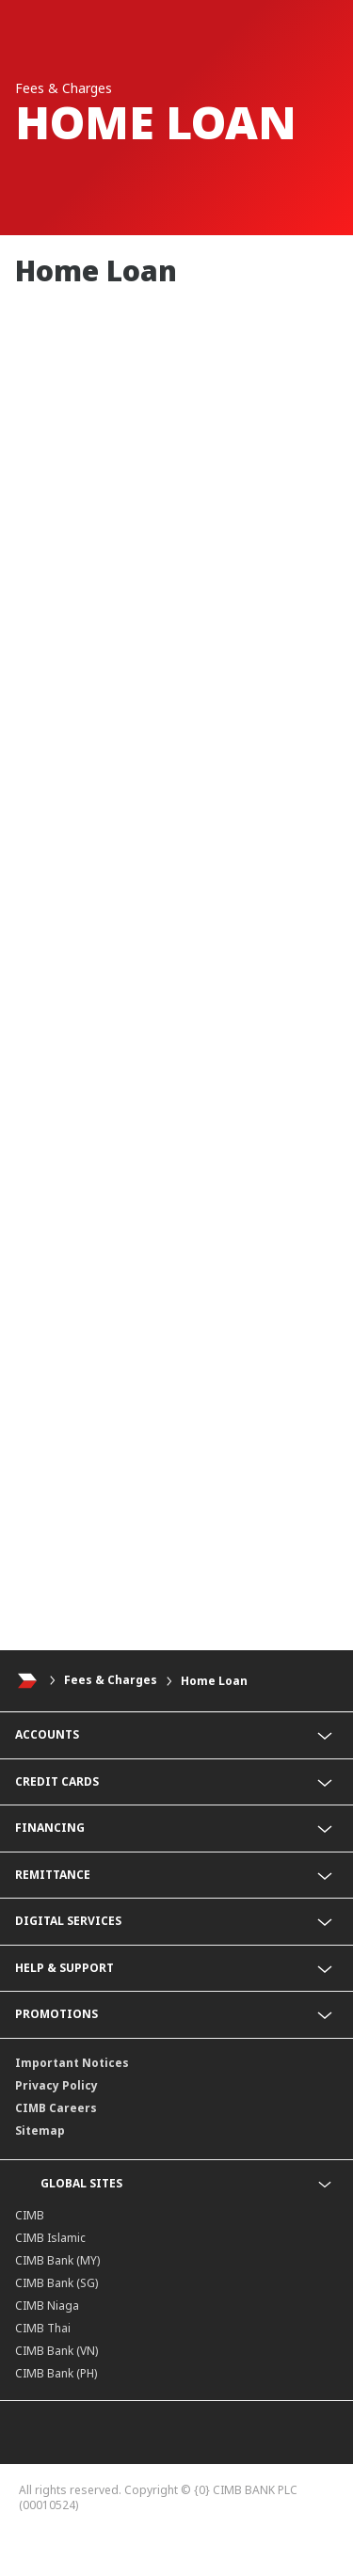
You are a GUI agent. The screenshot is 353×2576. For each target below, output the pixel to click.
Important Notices (72, 2063)
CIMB (29, 2215)
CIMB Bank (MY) (57, 2260)
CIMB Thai (43, 2328)
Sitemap (40, 2131)
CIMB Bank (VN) (56, 2351)
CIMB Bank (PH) (56, 2373)
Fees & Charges (110, 1681)
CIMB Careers (56, 2108)
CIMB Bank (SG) (56, 2283)
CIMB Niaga (47, 2306)
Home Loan (214, 1681)
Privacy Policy (56, 2085)
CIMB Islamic (50, 2238)
